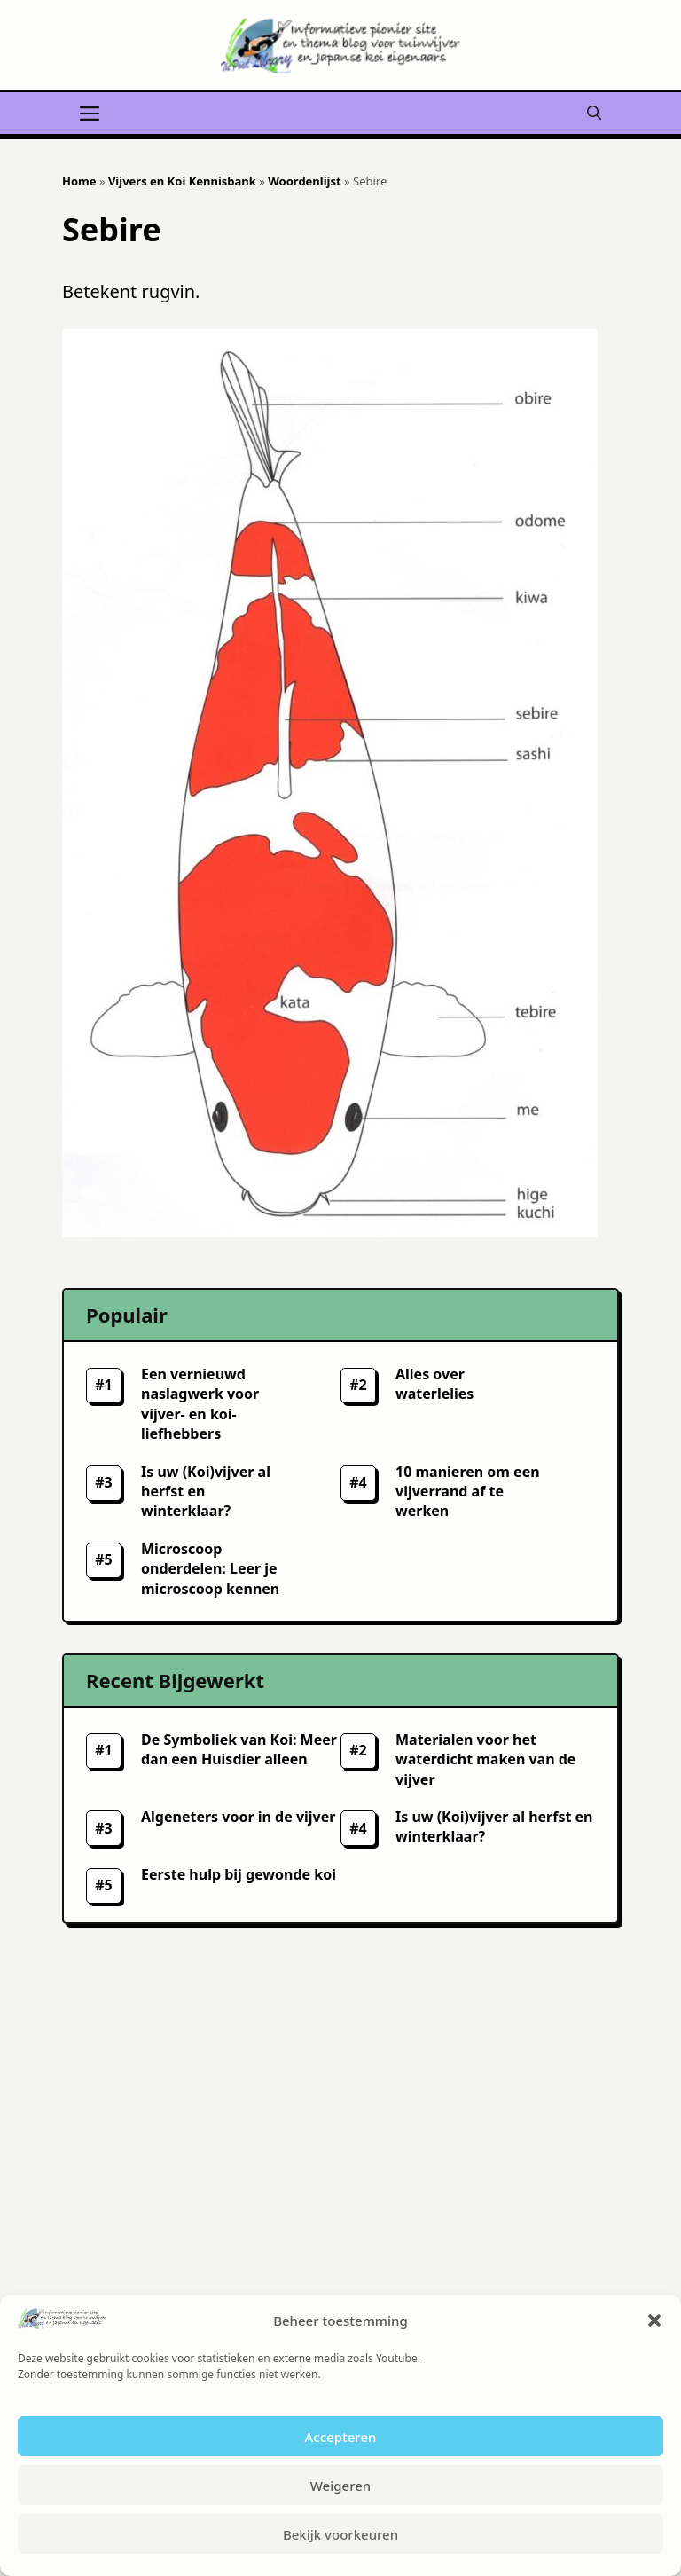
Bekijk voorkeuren (340, 2534)
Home (79, 181)
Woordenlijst (304, 181)
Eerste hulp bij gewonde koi (238, 1874)
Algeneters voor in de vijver (238, 1816)
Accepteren (341, 2437)
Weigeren (340, 2485)
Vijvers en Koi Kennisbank (182, 181)
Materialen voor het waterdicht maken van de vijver (485, 1759)
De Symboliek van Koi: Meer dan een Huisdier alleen (239, 1749)
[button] (654, 2320)
